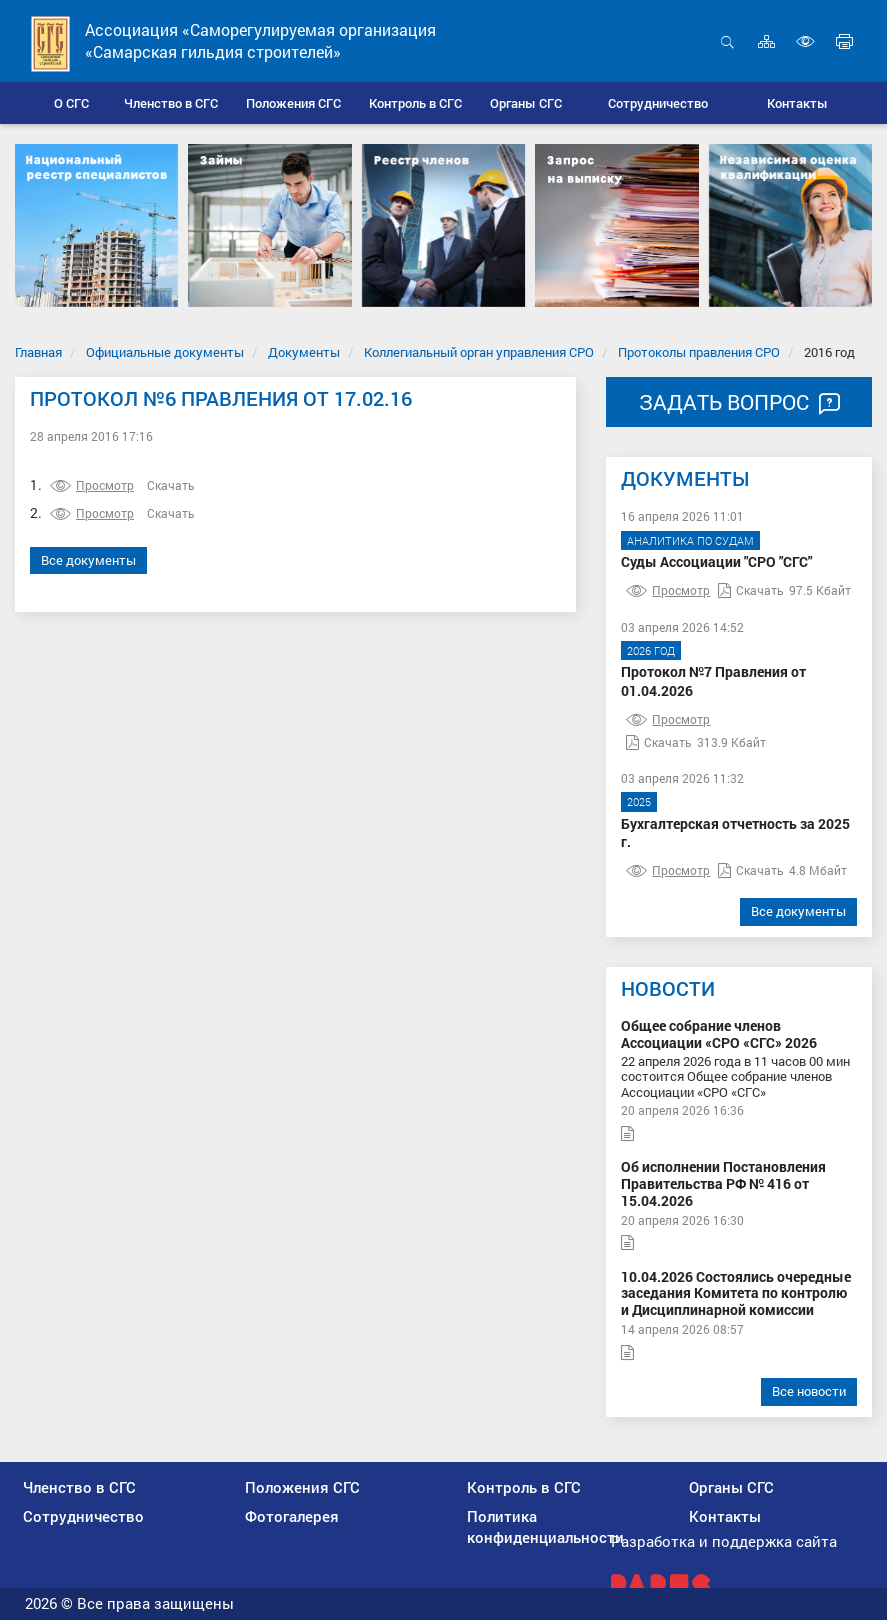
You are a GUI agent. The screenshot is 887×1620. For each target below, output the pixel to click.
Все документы (88, 560)
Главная (38, 352)
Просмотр (92, 485)
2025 (639, 801)
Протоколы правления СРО (699, 352)
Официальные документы (165, 352)
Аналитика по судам (690, 540)
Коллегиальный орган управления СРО (479, 352)
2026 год (651, 650)
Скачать (171, 485)
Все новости (809, 1391)
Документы (304, 352)
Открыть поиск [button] (727, 41)
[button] (170, 103)
